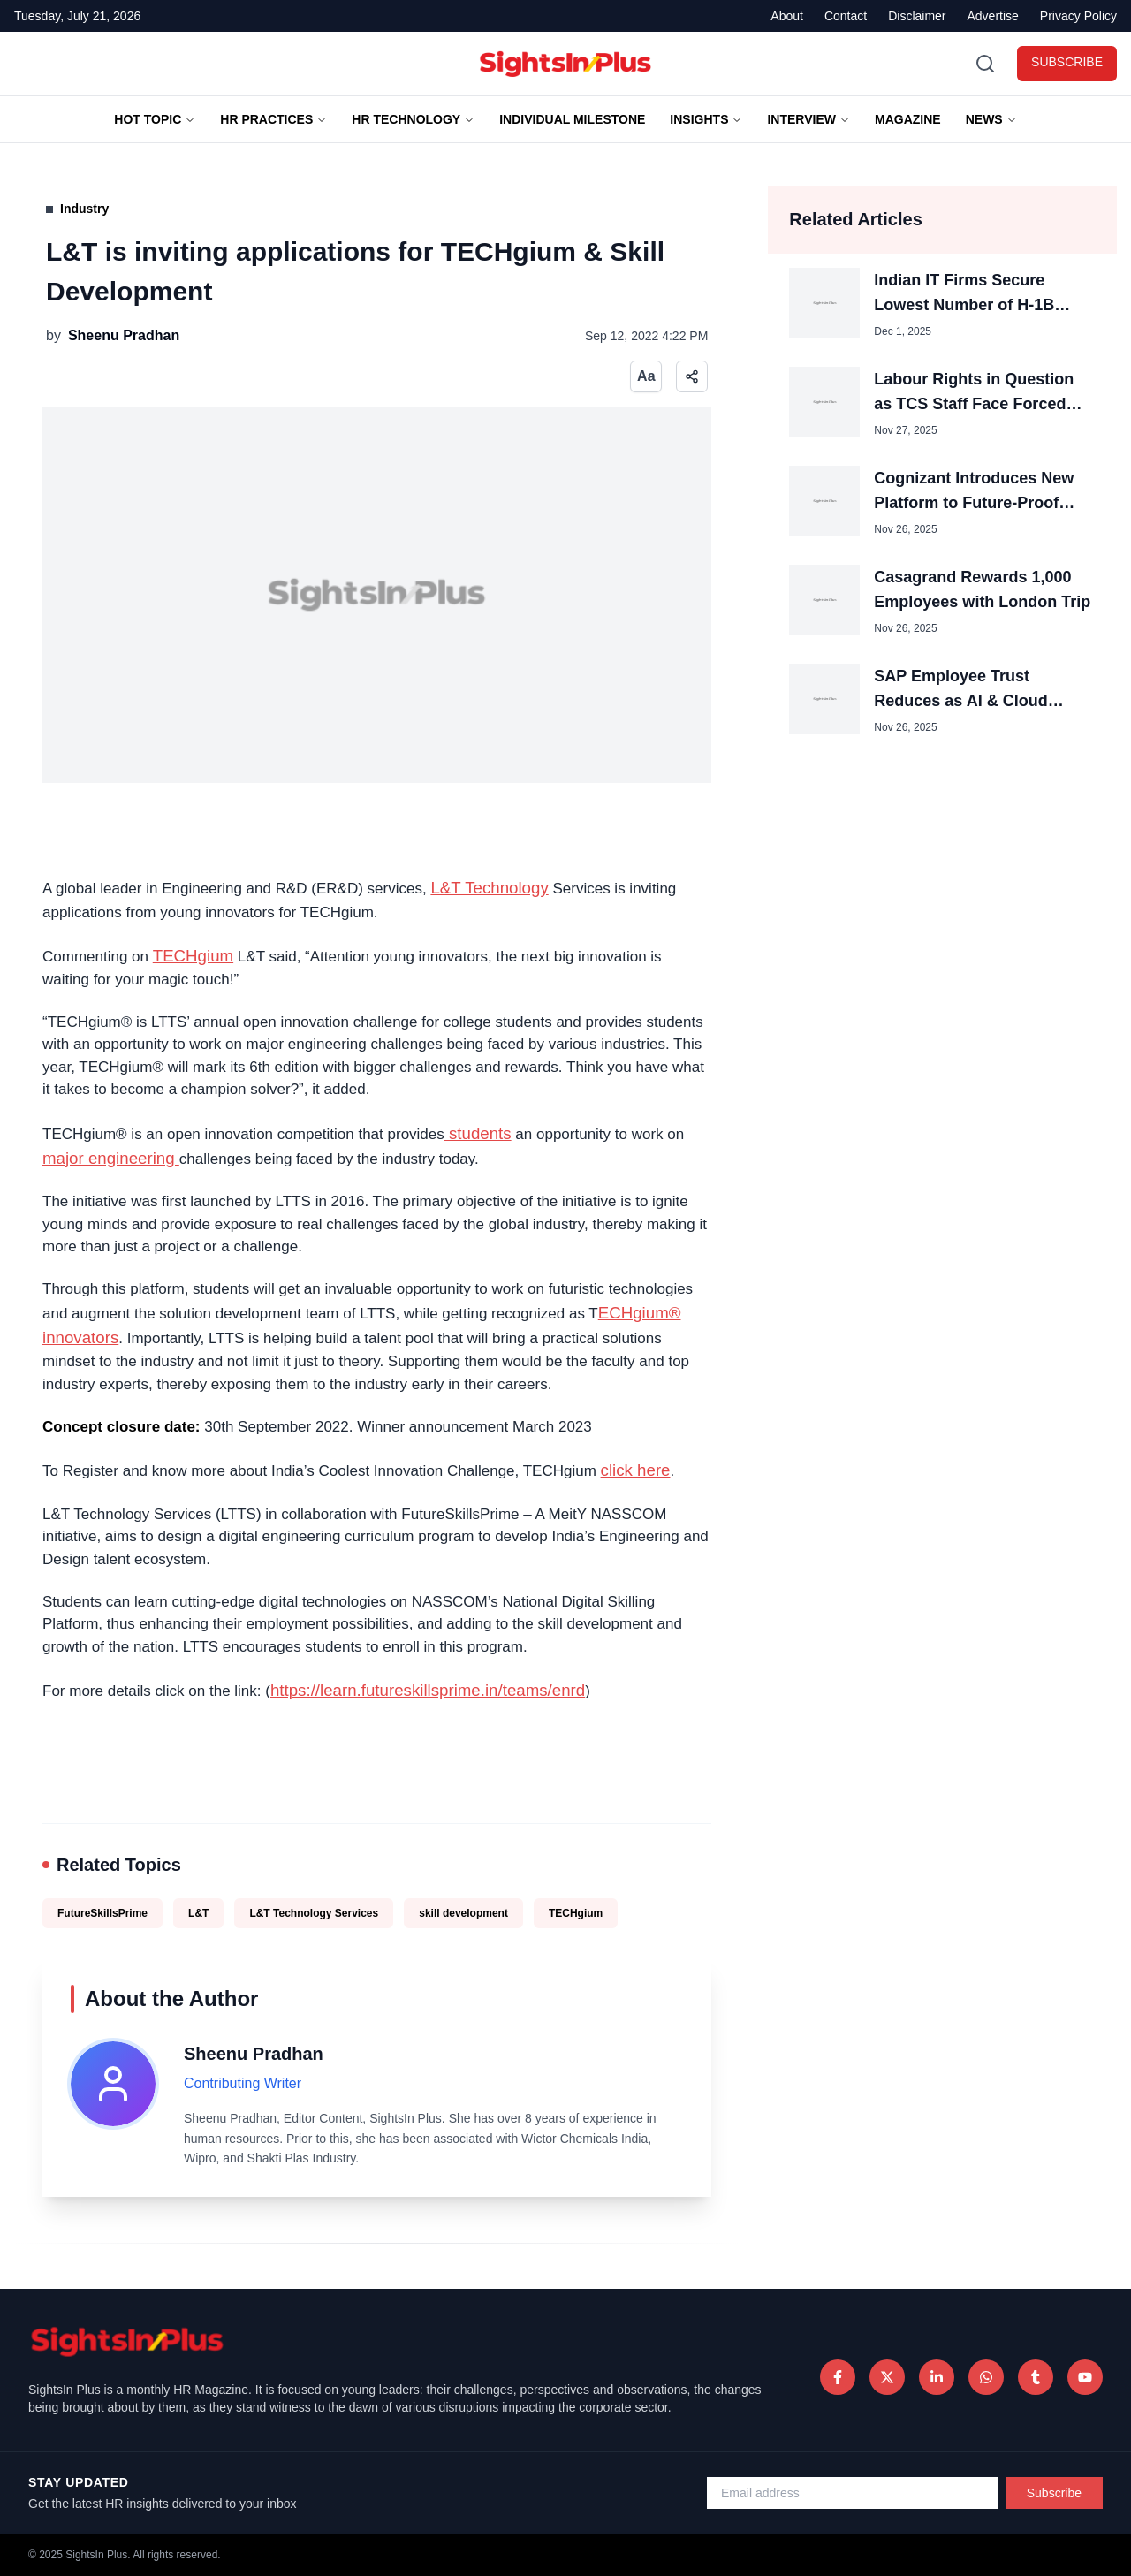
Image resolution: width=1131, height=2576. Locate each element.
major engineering (110, 1158)
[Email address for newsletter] (852, 2493)
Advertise (993, 16)
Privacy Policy (1078, 16)
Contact (845, 16)
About (786, 16)
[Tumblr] (1035, 2377)
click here (636, 1470)
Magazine (908, 119)
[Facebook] (837, 2377)
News (991, 119)
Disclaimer (916, 16)
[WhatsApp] (986, 2377)
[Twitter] (887, 2377)
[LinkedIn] (936, 2377)
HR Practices (273, 119)
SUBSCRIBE (1067, 62)
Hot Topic (154, 119)
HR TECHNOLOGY (413, 119)
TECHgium (193, 955)
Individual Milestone (572, 119)
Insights (706, 119)
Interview (808, 119)
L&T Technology (489, 887)
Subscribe (1054, 2493)
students (478, 1133)
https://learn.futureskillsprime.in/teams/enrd (427, 1690)
